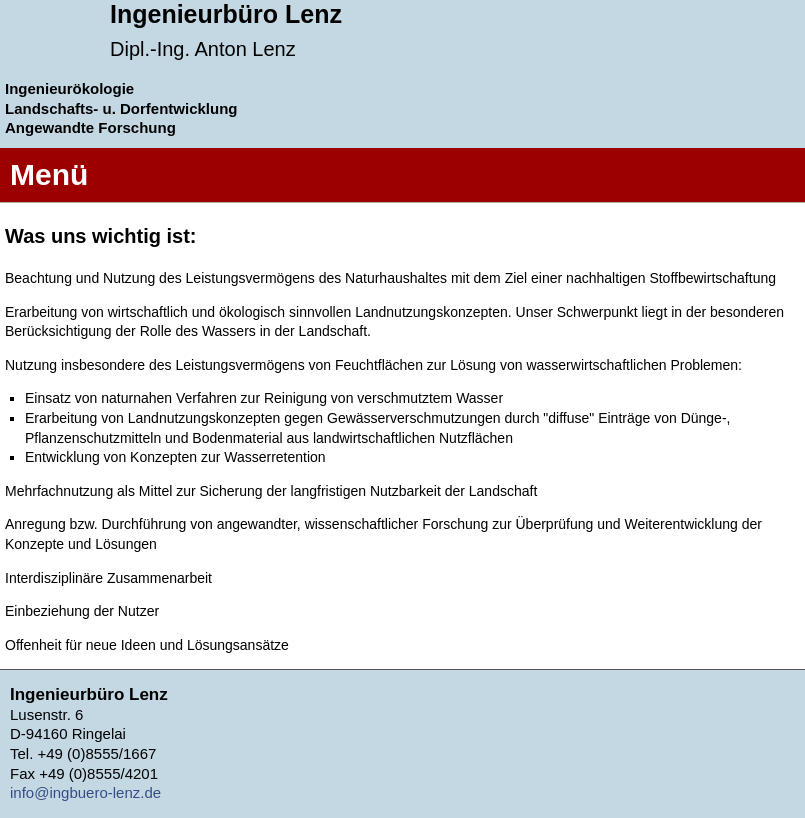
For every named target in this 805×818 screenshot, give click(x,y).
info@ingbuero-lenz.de (85, 792)
